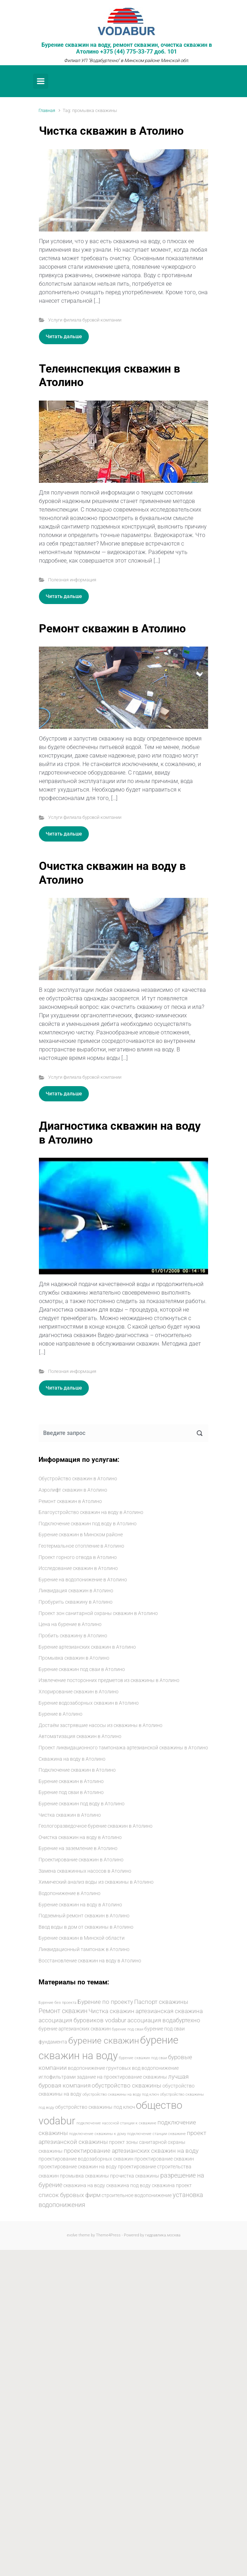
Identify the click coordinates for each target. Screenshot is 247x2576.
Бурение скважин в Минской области (82, 1938)
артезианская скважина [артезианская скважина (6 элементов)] (169, 2011)
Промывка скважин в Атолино (74, 1658)
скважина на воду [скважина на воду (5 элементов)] (84, 2185)
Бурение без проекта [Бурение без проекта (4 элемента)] (57, 2002)
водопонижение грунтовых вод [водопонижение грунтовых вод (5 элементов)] (104, 2068)
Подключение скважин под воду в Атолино (88, 1524)
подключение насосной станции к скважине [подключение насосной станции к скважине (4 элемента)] (116, 2123)
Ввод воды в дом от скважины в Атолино (86, 1927)
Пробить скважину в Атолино (73, 1636)
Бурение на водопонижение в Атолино (83, 1580)
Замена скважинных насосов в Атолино (85, 1871)
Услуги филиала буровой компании (84, 320)
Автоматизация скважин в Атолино (80, 1736)
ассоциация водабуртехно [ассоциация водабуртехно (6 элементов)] (163, 2020)
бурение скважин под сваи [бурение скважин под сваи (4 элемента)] (143, 2058)
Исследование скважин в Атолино (78, 1568)
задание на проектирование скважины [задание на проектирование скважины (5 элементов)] (122, 2077)
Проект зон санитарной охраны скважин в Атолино (98, 1613)
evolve (72, 2235)
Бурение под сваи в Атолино (71, 1792)
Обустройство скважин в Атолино (78, 1479)
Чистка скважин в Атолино (111, 131)
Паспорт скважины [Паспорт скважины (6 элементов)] (161, 2002)
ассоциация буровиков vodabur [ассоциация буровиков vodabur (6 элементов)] (82, 2020)
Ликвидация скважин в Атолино (76, 1591)
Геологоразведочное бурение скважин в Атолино (96, 1826)
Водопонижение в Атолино (69, 1893)
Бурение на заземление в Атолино (78, 1848)
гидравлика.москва (162, 2235)
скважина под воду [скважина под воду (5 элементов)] (128, 2185)
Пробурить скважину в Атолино (76, 1602)
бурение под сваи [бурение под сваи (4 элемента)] (127, 2029)
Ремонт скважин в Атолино (112, 628)
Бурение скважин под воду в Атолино (82, 1804)
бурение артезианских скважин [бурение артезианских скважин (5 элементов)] (75, 2029)
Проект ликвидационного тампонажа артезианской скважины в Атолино (123, 1748)
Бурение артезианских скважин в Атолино (87, 1647)
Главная (47, 110)
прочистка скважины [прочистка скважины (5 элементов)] (134, 2176)
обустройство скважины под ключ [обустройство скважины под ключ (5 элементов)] (95, 2107)
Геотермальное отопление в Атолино (81, 1546)
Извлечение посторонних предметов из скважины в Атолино (109, 1680)
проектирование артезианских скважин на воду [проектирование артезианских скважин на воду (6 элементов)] (131, 2150)
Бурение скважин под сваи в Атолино (82, 1669)
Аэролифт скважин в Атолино (73, 1490)
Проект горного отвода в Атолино (78, 1557)
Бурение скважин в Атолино (71, 1781)
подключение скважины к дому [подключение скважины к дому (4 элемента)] (97, 2133)
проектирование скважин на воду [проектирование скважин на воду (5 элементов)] (78, 2166)
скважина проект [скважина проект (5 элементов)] (172, 2185)
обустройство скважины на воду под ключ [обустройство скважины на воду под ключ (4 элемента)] (120, 2094)
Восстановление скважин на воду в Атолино (90, 1961)
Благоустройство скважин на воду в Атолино (91, 1512)
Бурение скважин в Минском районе (81, 1535)
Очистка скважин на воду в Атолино (80, 1837)
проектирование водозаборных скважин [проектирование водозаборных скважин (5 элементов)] (86, 2159)
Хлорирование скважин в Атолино (79, 1692)
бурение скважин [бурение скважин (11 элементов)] (103, 2040)
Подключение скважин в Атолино (77, 1770)
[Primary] (40, 81)
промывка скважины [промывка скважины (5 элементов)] (84, 2176)
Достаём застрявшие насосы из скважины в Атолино (100, 1725)
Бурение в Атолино (60, 1714)
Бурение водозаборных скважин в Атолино (89, 1703)
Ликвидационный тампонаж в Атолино (84, 1949)
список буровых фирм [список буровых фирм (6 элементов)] (69, 2195)
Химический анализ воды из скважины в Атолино (96, 1882)
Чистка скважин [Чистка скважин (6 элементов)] (111, 2011)
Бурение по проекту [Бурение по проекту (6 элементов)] (105, 2002)
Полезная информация (72, 579)
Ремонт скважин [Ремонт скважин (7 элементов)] (63, 2011)
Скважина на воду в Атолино (72, 1759)
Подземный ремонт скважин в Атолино (84, 1916)
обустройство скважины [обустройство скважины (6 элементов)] (126, 2085)
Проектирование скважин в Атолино (81, 1860)
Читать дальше (64, 336)
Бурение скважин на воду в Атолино (80, 1905)
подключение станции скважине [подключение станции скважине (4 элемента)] (156, 2133)
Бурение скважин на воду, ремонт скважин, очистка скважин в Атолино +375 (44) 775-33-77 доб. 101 (126, 48)
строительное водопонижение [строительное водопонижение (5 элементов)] (137, 2195)
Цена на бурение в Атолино (70, 1624)
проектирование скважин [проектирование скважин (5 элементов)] (164, 2159)
